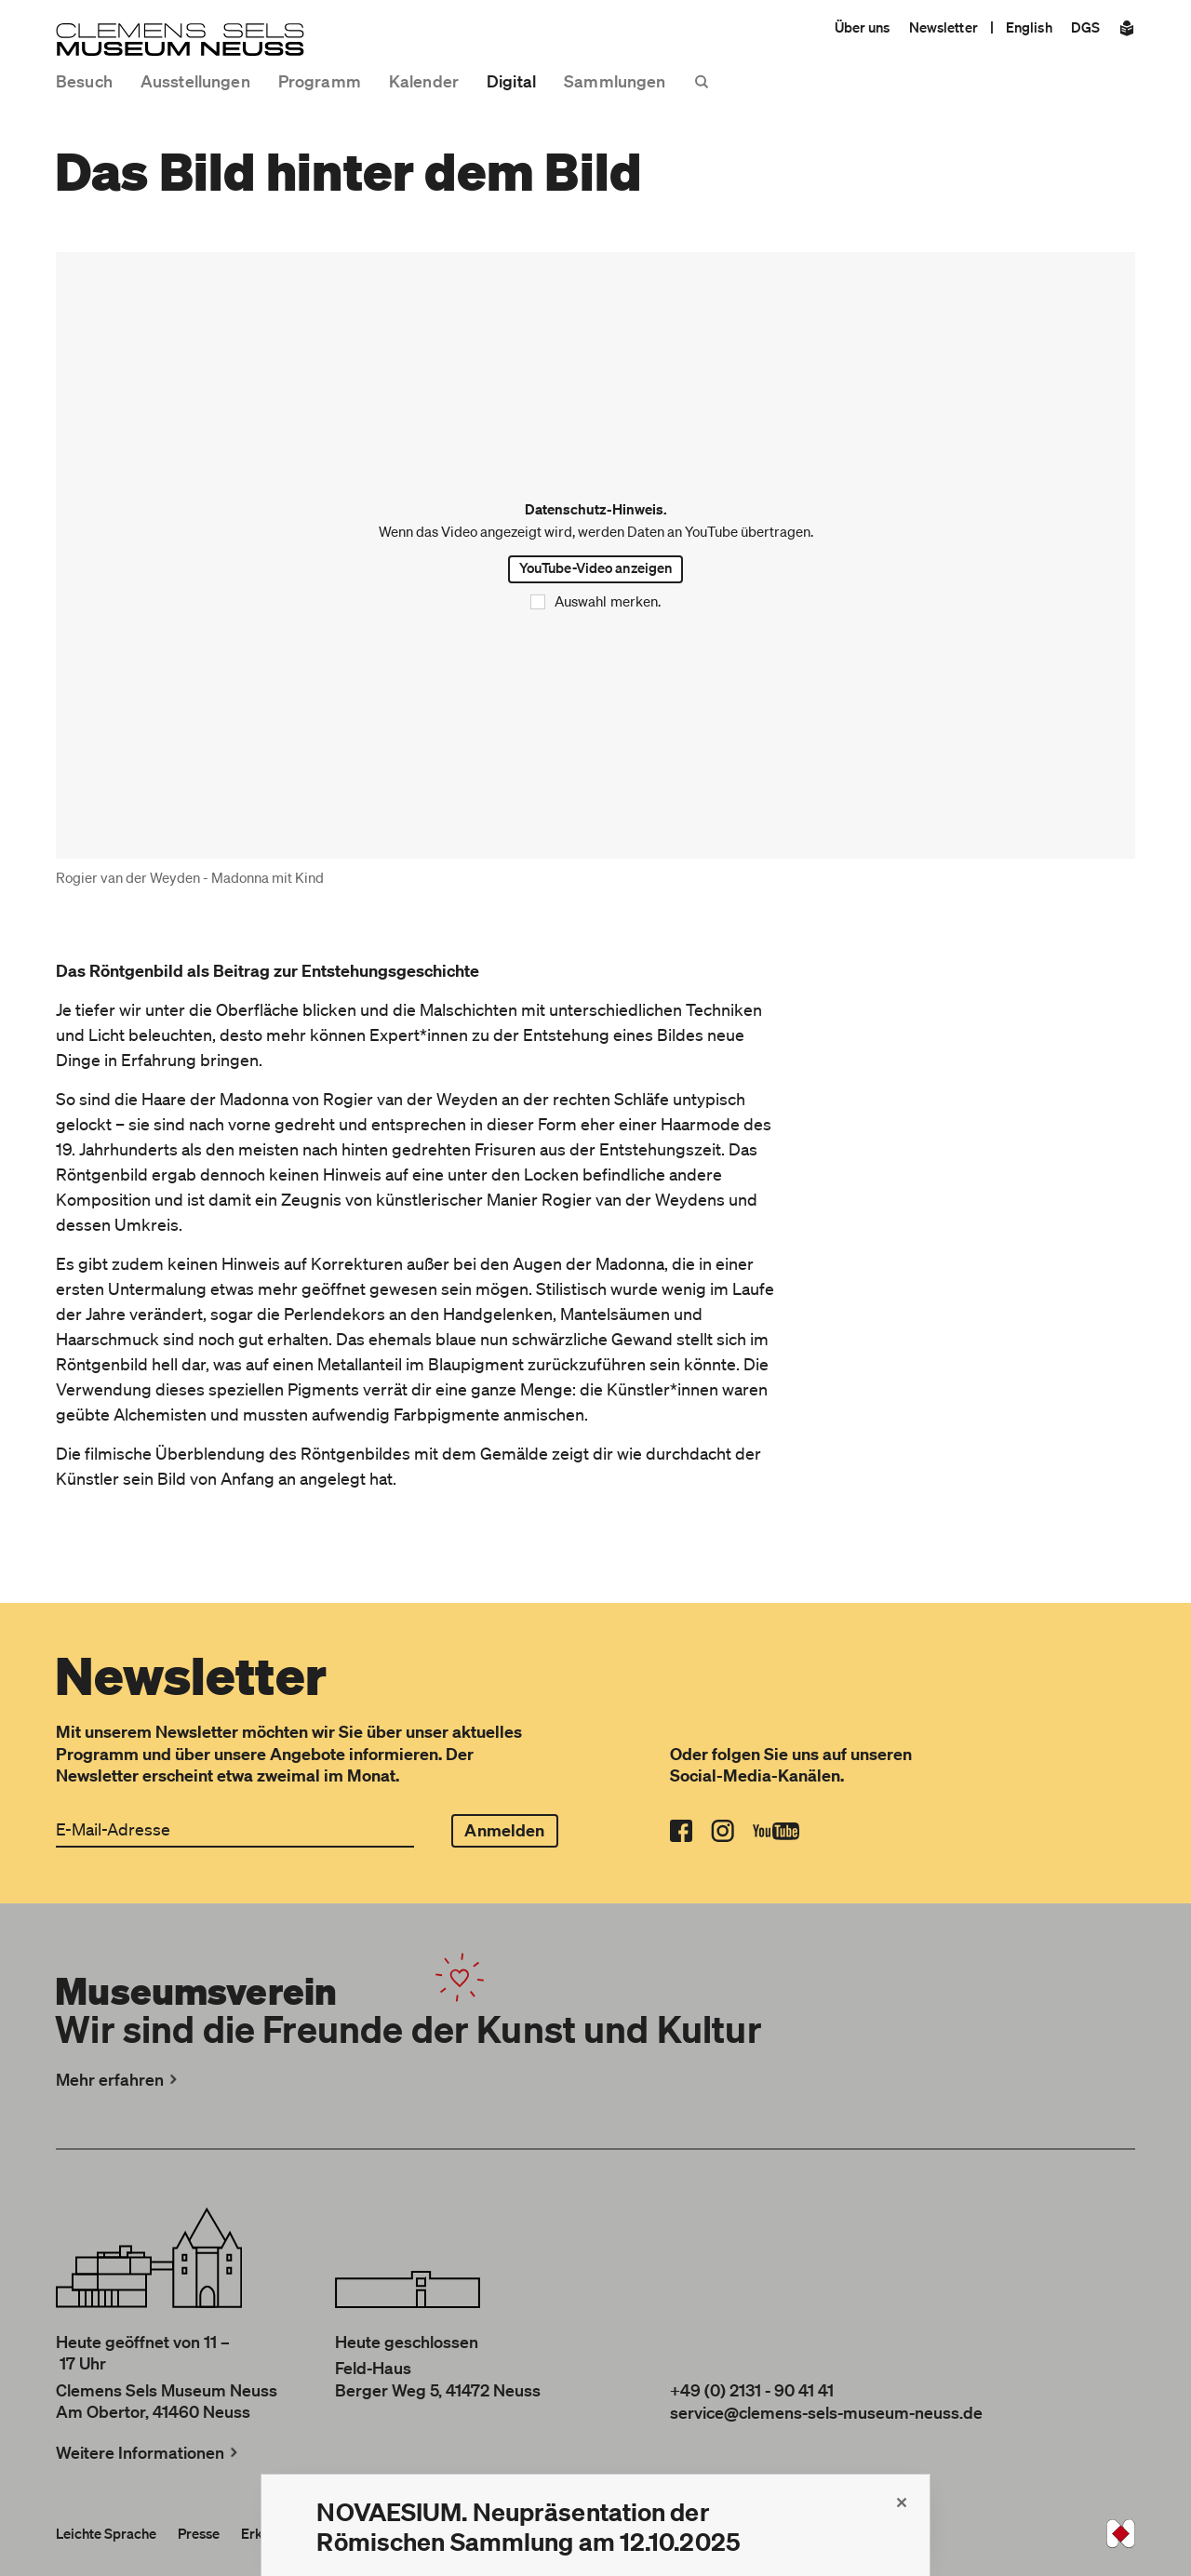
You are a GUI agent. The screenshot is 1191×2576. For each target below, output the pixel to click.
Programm (319, 81)
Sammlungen (614, 81)
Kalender (424, 81)
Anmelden (504, 1830)
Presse (199, 2533)
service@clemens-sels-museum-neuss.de (826, 2412)
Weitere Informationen (149, 2452)
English (1029, 27)
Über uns (862, 27)
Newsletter (943, 27)
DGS (1085, 27)
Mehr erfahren (118, 2079)
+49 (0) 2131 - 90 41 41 (752, 2390)
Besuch (84, 81)
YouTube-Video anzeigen (596, 567)
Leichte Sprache (106, 2533)
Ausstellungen (195, 81)
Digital (511, 81)
